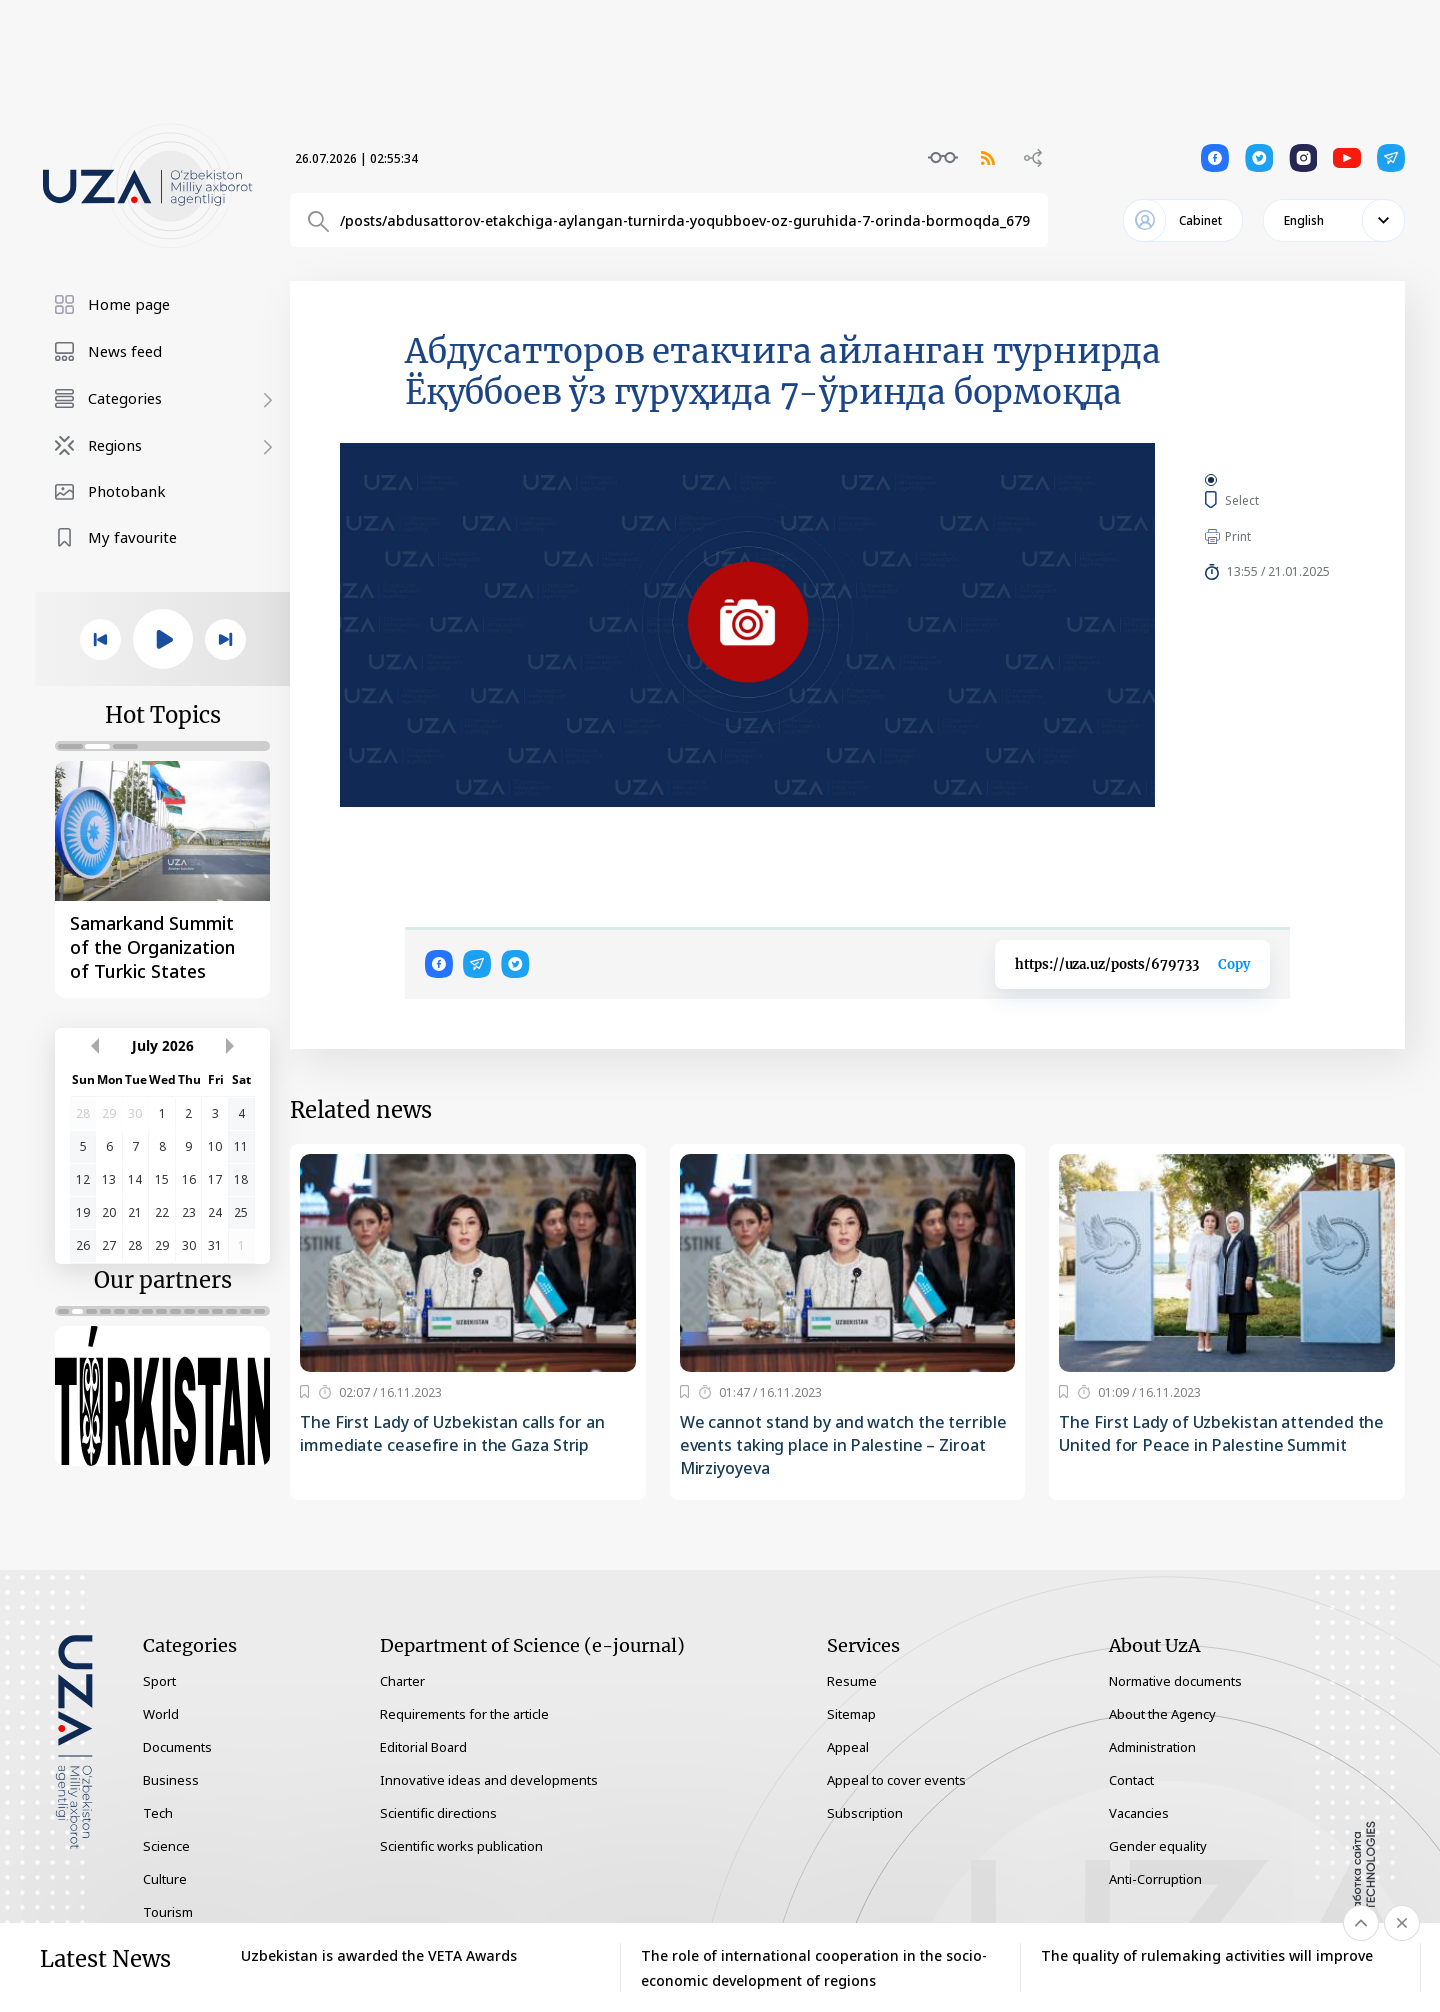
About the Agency (1162, 1714)
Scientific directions (438, 1813)
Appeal (848, 1747)
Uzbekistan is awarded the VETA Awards (379, 1955)
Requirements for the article (464, 1714)
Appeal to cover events (896, 1780)
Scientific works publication (461, 1846)
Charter (402, 1681)
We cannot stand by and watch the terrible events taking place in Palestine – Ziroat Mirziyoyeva (843, 1445)
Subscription (865, 1813)
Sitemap (851, 1714)
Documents (177, 1747)
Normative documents (1175, 1681)
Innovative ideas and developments (489, 1780)
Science (166, 1846)
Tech (158, 1813)
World (161, 1714)
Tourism (168, 1912)
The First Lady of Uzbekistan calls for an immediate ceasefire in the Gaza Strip (452, 1433)
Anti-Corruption (1155, 1879)
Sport (159, 1681)
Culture (165, 1879)
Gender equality (1158, 1846)
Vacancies (1139, 1813)
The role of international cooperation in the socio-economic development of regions (814, 1968)
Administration (1152, 1747)
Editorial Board (423, 1747)
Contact (1131, 1780)
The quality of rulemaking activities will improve (1207, 1955)
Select (1264, 500)
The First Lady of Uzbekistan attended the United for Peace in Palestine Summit (1221, 1433)
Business (171, 1780)
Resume (852, 1681)
